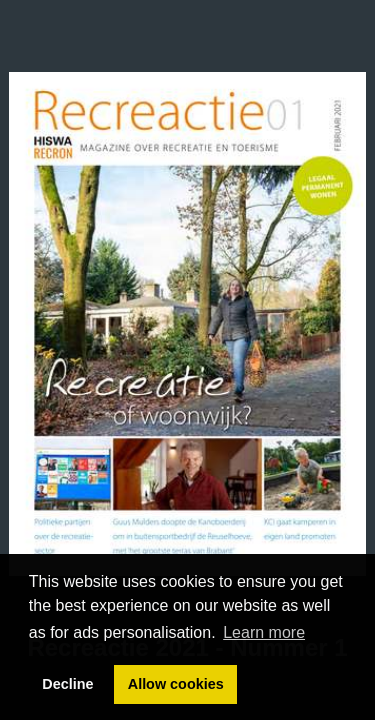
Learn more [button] (264, 632)
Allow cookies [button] (176, 684)
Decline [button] (67, 684)
